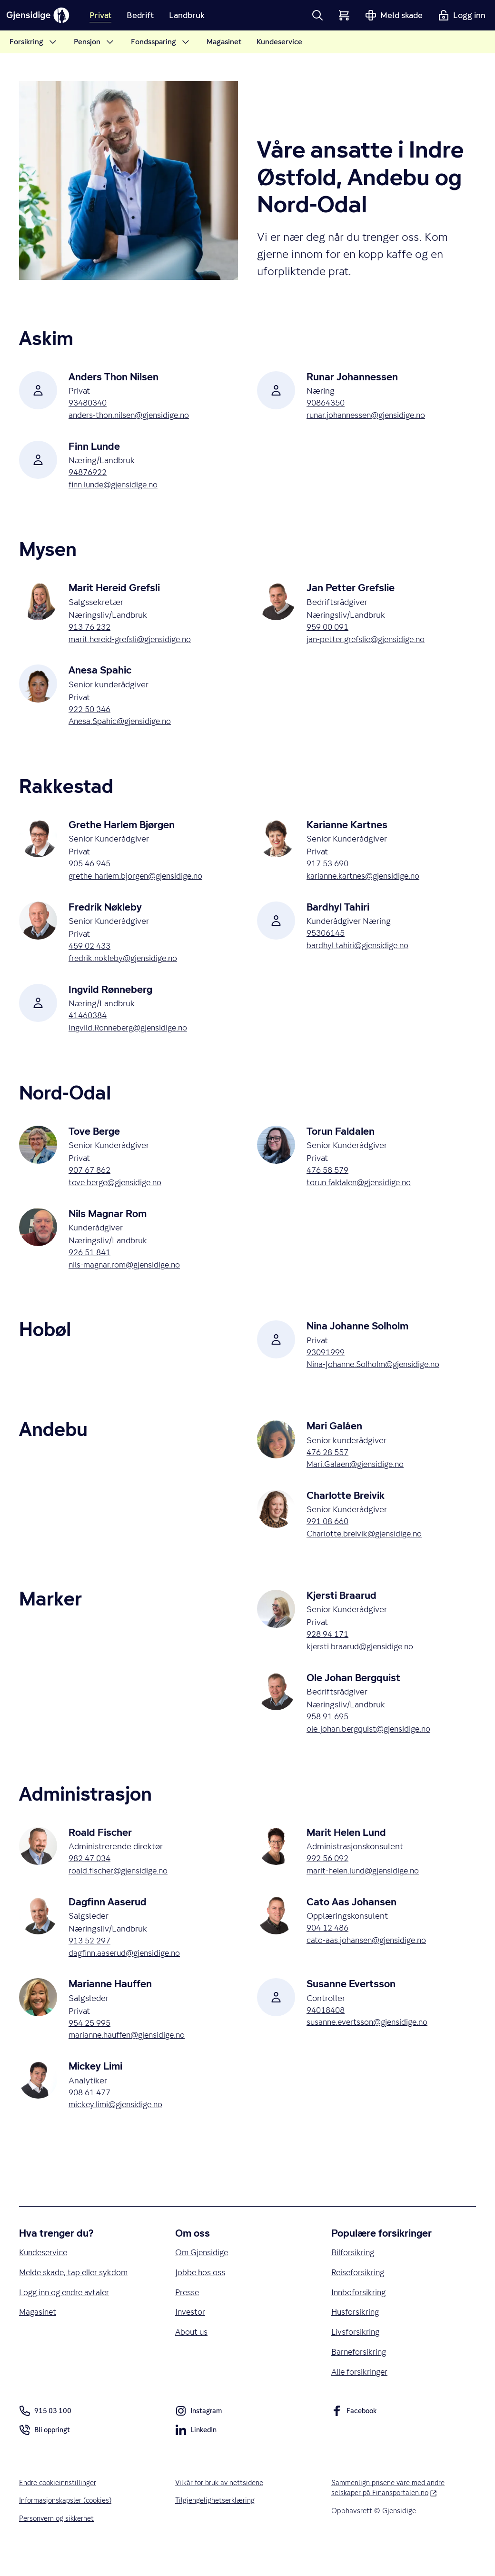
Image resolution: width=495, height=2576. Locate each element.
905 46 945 (91, 869)
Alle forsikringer (361, 2397)
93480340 (89, 403)
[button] (317, 15)
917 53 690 (329, 869)
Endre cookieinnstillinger (58, 2507)
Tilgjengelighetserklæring (215, 2525)
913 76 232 (91, 630)
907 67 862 (91, 1179)
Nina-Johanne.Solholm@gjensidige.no (378, 1376)
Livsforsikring (356, 2356)
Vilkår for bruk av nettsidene (220, 2507)
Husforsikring (356, 2335)
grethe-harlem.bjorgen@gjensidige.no (140, 882)
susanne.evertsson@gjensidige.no (371, 2042)
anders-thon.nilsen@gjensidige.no (133, 416)
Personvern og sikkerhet (57, 2544)
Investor (190, 2335)
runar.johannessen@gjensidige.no (370, 416)
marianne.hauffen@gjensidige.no (131, 2055)
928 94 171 (329, 1649)
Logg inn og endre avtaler (66, 2315)
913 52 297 (91, 1958)
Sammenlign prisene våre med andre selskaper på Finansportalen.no (398, 2512)
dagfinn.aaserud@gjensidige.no (128, 1971)
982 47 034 (91, 1875)
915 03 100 (45, 2435)
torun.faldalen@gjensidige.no (362, 1192)
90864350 (327, 403)
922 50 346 (91, 713)
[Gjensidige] (43, 15)
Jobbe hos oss (200, 2294)
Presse (187, 2315)
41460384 (89, 1023)
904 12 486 (329, 1946)
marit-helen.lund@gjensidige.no (367, 1888)
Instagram (198, 2437)
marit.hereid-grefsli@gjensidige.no (134, 643)
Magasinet (38, 2335)
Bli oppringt (45, 2456)
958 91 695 (329, 1732)
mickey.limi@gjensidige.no (118, 2125)
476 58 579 (329, 1179)
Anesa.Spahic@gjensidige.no (123, 726)
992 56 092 (329, 1875)
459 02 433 (91, 952)
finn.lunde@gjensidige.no (117, 487)
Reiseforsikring (359, 2294)
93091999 (327, 1363)
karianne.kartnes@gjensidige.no (366, 882)
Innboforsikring (359, 2315)
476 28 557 (329, 1464)
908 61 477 (91, 2113)
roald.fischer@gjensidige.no (121, 1888)
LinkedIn (196, 2456)
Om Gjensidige (202, 2274)
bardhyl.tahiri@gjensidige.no (360, 952)
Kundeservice (44, 2274)
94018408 (327, 2029)
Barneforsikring (360, 2376)
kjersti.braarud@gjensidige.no (362, 1662)
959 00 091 (329, 630)
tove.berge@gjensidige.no (118, 1192)
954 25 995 (91, 2042)
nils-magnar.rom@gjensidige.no (128, 1275)
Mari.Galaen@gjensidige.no (358, 1477)
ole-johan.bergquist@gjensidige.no (372, 1745)
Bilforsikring (353, 2274)
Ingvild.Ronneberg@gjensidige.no (132, 1036)
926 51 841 (91, 1262)
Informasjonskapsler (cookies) (67, 2525)
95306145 (327, 939)
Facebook (354, 2437)
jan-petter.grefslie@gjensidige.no (370, 643)
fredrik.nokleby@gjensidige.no (126, 965)
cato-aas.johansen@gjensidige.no (369, 1958)
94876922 (89, 474)
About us (192, 2356)
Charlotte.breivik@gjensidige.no (367, 1548)
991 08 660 (329, 1535)
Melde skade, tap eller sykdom (76, 2294)
